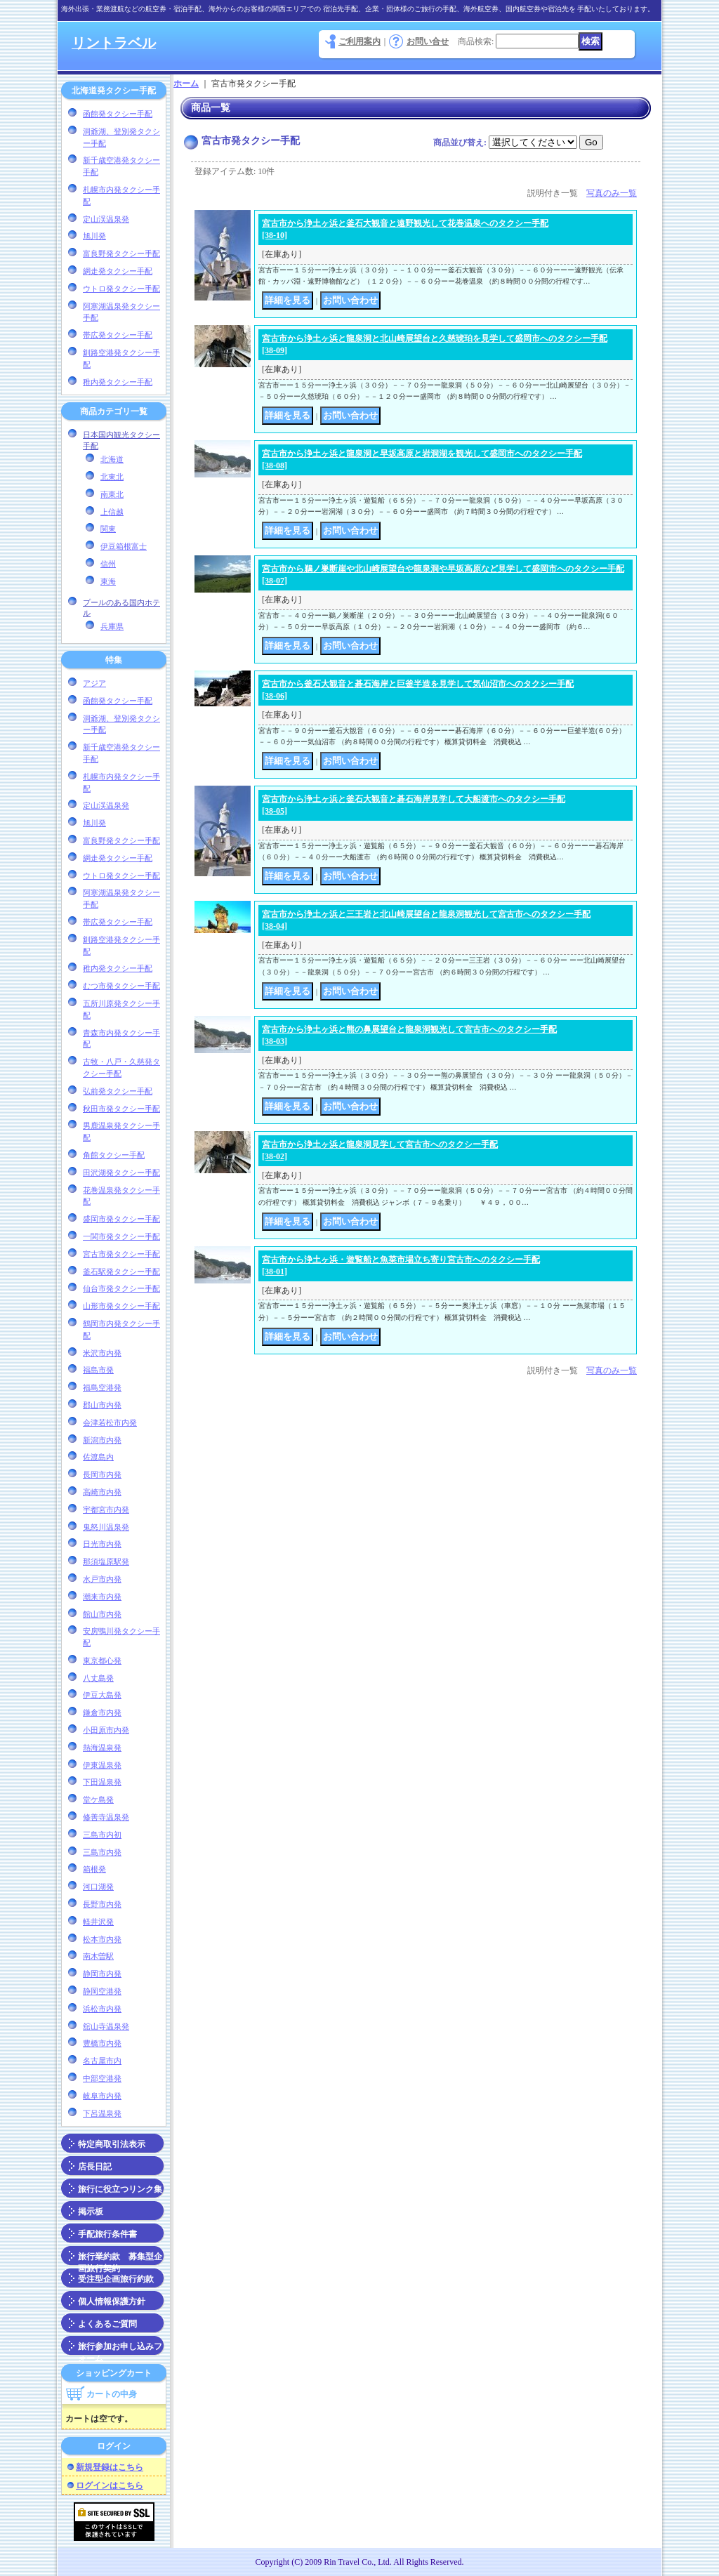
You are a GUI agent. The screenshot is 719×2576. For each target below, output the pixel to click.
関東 (108, 528)
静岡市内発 (102, 1973)
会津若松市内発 (110, 1422)
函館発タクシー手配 (117, 114)
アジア (94, 683)
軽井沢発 (98, 1921)
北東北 (112, 477)
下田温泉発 (102, 1782)
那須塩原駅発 (106, 1561)
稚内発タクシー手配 (117, 382)
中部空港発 (102, 2078)
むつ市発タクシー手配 (121, 986)
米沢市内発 (102, 1353)
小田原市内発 (106, 1730)
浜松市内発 (102, 2008)
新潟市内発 (102, 1440)
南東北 (112, 494)
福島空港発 (102, 1387)
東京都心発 (102, 1660)
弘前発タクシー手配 (117, 1091)
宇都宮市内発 (106, 1509)
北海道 (112, 459)
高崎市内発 (102, 1492)
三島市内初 (102, 1834)
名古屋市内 (102, 2060)
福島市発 (98, 1370)
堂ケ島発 (98, 1799)
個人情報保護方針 (111, 2301)
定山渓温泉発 (106, 219)
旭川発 (94, 236)
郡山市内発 (102, 1405)
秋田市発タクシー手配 (121, 1108)
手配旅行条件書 (107, 2234)
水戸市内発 (102, 1579)
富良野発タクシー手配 (121, 253)
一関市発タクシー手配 (121, 1236)
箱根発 (94, 1869)
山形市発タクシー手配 (121, 1306)
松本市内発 (102, 1939)
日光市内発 (102, 1544)
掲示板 (90, 2212)
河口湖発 (98, 1886)
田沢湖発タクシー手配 (121, 1172)
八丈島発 (98, 1678)
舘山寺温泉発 (106, 2026)
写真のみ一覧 (611, 193)
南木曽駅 (98, 1956)
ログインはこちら (109, 2485)
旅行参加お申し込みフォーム (120, 2349)
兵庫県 (112, 626)
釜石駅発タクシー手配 (121, 1271)
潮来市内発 (102, 1596)
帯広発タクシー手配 (117, 335)
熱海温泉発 (102, 1747)
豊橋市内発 (102, 2043)
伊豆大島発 (102, 1695)
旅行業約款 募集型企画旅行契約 (120, 2259)
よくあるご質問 (107, 2324)
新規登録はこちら (109, 2467)
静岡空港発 (102, 1991)
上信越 (112, 512)
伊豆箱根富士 (123, 546)
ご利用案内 (359, 41)
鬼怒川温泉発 (106, 1527)
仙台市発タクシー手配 (121, 1288)
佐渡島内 (98, 1457)
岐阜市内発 (102, 2096)
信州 (108, 564)
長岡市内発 (102, 1474)
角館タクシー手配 (114, 1155)
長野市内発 (102, 1904)
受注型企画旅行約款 (116, 2279)
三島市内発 (102, 1852)
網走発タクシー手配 (117, 271)
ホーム (186, 83)
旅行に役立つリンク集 (120, 2189)
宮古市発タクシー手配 (121, 1254)
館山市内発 (102, 1614)
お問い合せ (428, 41)
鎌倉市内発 (102, 1712)
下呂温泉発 (102, 2113)
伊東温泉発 (102, 1765)
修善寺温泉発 (106, 1817)
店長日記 (95, 2167)
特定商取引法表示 (111, 2144)
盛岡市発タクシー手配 (121, 1219)
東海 (108, 581)
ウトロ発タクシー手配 (121, 288)
